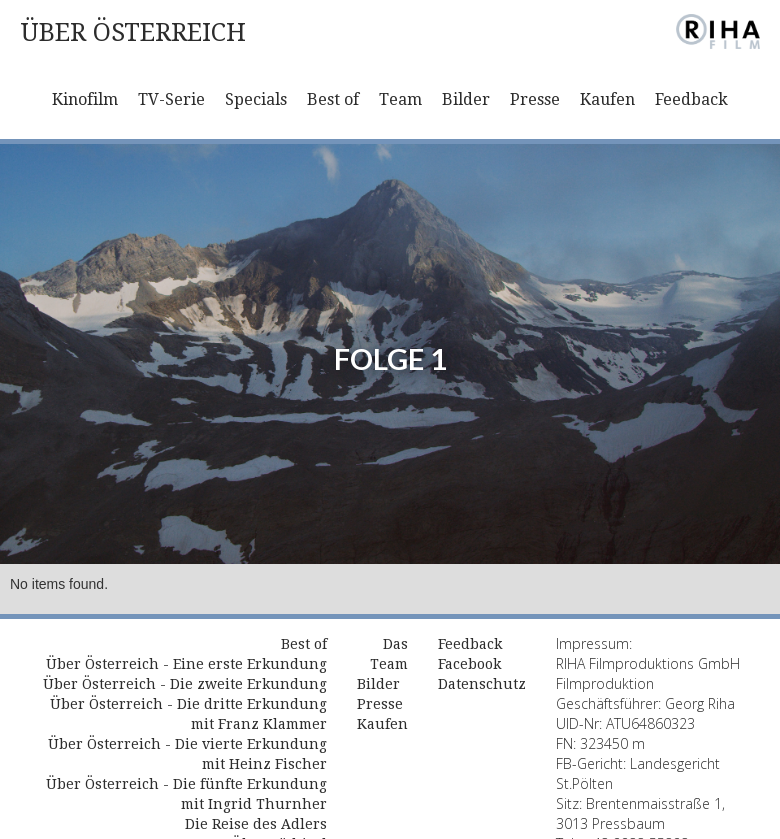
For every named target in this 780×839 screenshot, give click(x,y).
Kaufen (607, 99)
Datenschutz (482, 684)
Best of (333, 99)
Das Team (389, 654)
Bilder (466, 99)
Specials (256, 99)
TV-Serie (171, 99)
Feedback (691, 99)
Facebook (469, 664)
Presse (535, 99)
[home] (133, 32)
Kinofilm (85, 99)
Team (400, 99)
